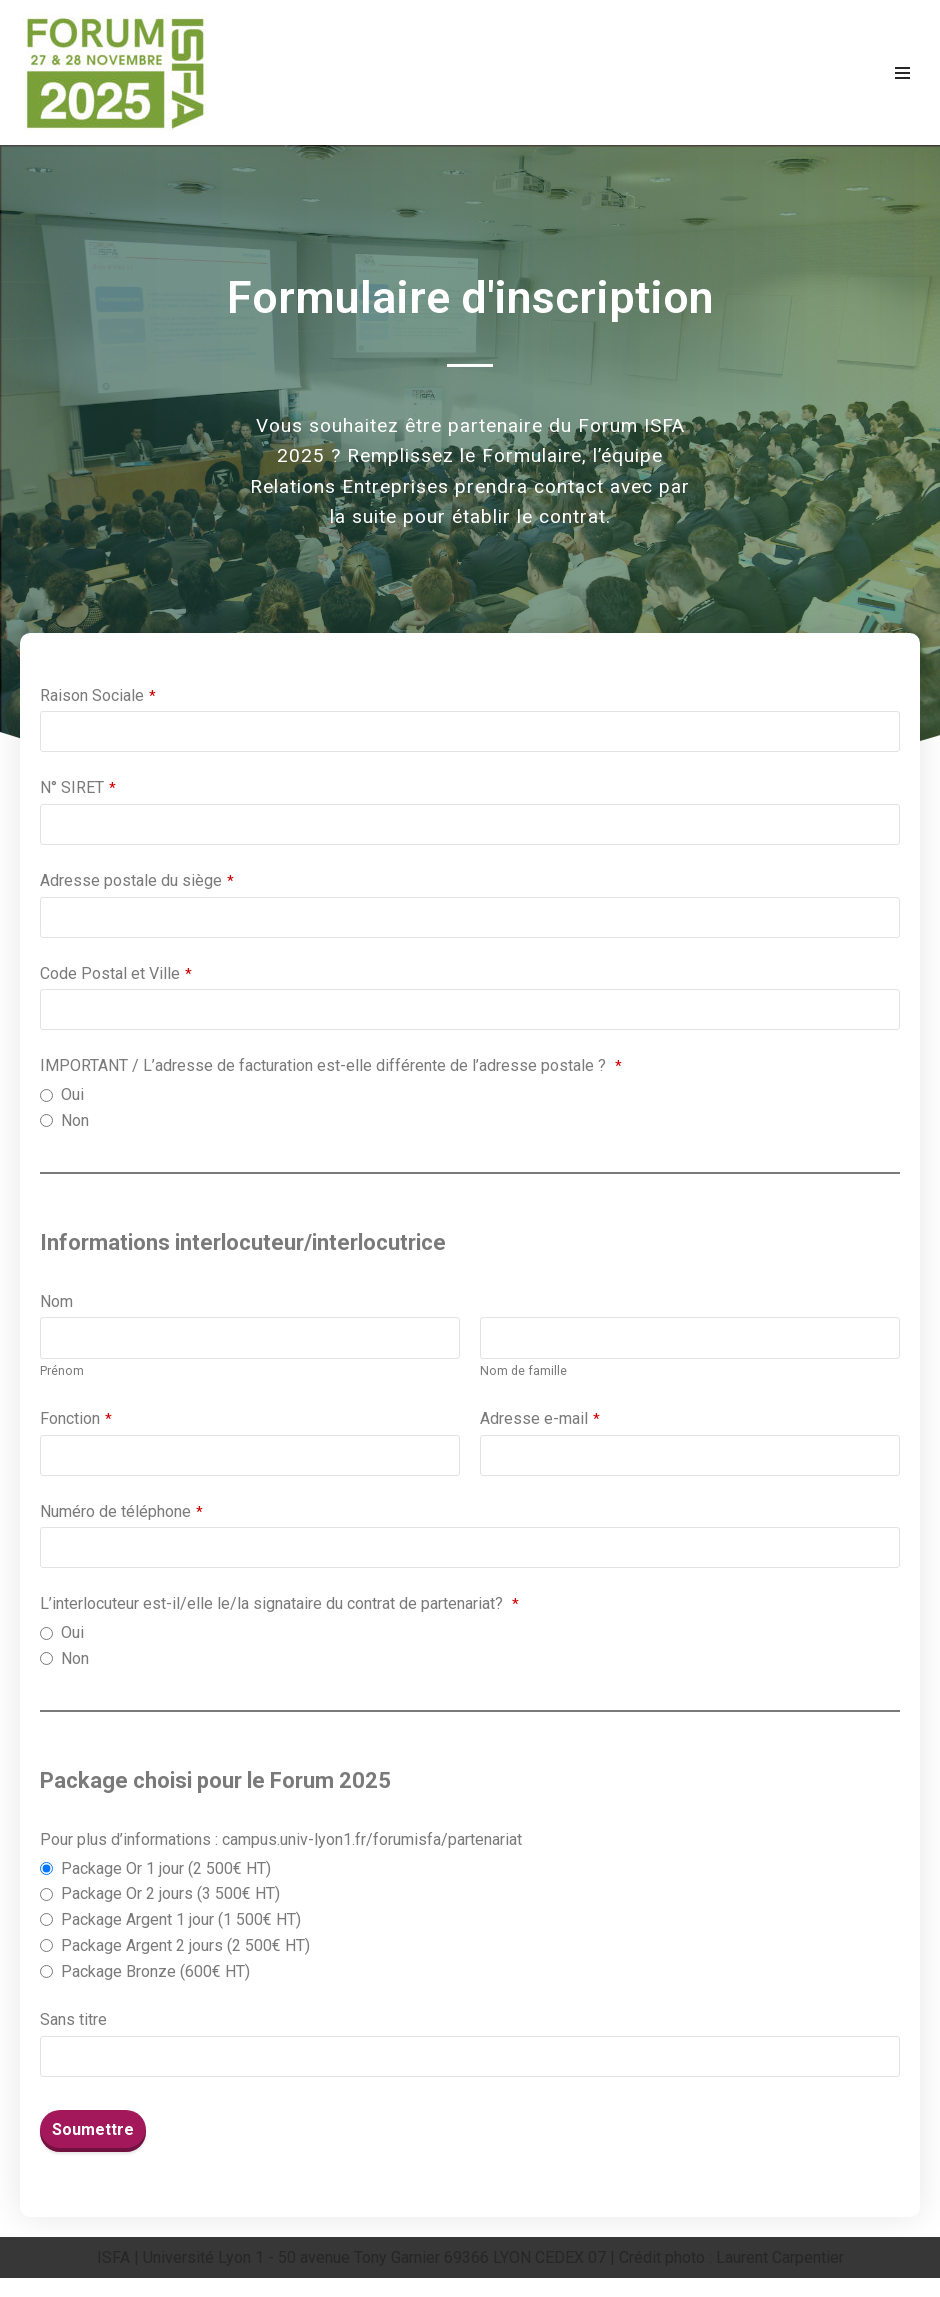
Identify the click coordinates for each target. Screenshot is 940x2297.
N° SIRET (78, 788)
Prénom (62, 1378)
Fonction (76, 1427)
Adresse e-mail (540, 1427)
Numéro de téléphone (121, 1520)
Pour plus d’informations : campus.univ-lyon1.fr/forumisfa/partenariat (281, 1853)
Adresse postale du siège (137, 882)
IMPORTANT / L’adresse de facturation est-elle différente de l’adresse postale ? (331, 1069)
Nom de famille (524, 1378)
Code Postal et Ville (116, 975)
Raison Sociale (98, 695)
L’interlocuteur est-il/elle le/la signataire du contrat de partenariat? (279, 1614)
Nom (56, 1308)
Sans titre (73, 2037)
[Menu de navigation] (902, 73)
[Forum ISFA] (115, 72)
